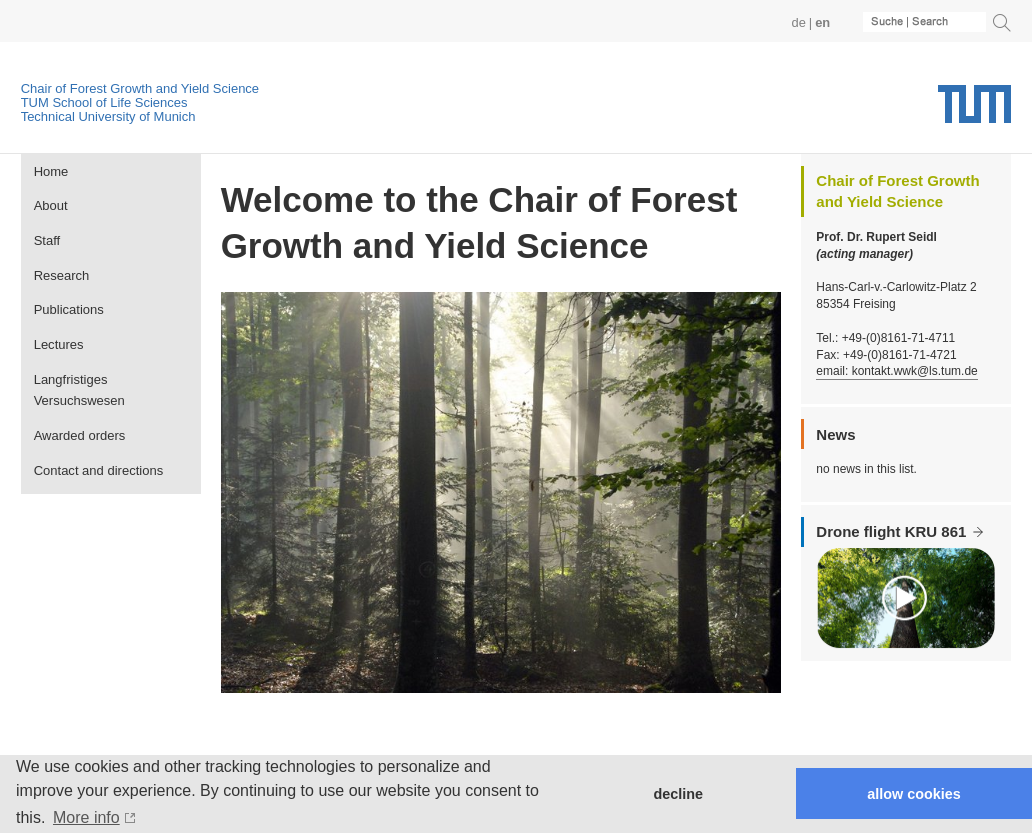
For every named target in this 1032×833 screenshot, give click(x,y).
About (51, 205)
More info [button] (86, 817)
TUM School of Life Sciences (104, 102)
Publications (69, 309)
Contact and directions (99, 470)
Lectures (59, 344)
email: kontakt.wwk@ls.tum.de (896, 371)
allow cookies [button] (914, 794)
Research (62, 275)
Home (51, 171)
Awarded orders (80, 435)
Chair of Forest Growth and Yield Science (140, 88)
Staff (47, 240)
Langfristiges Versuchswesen (79, 390)
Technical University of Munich (108, 116)
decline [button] (678, 794)
